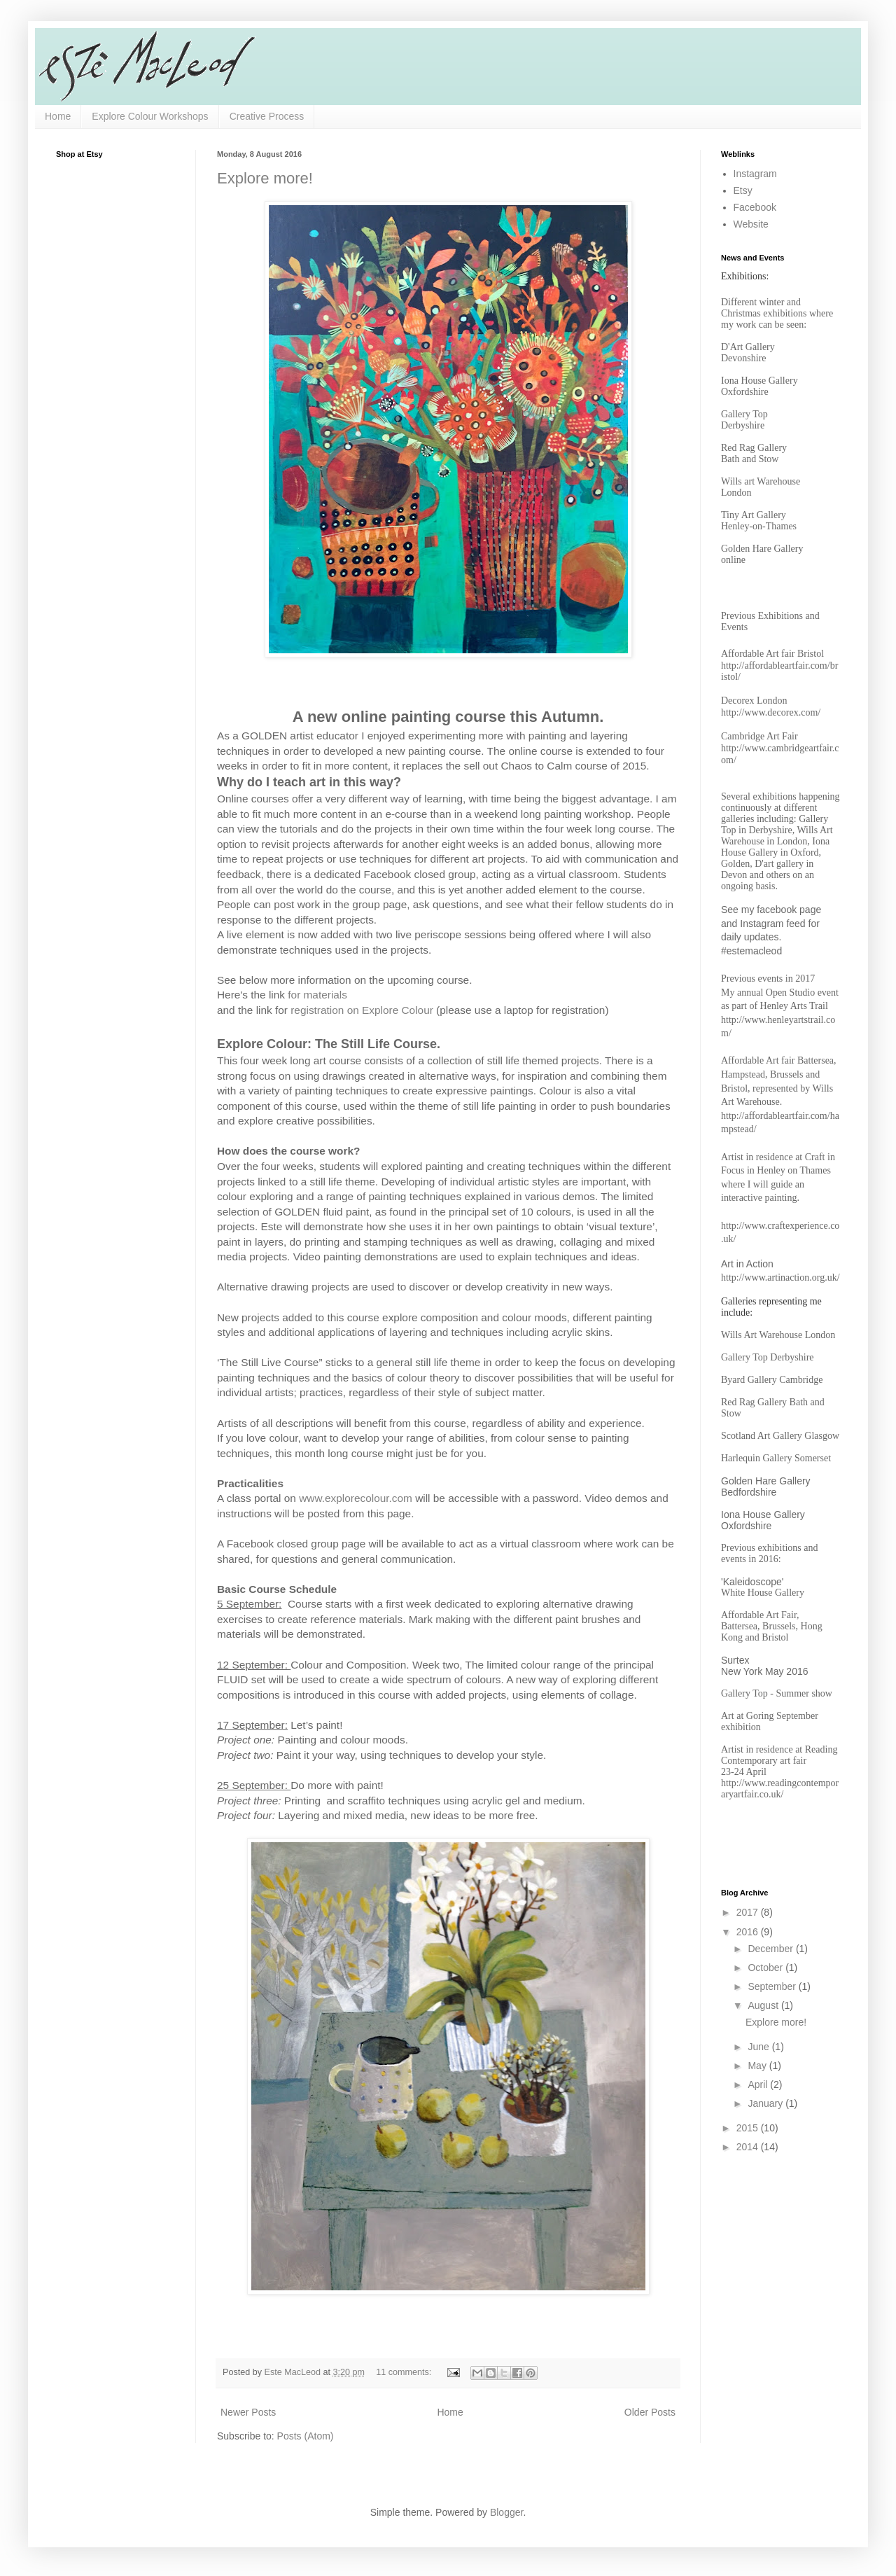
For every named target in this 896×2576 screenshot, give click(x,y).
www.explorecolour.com (355, 1498)
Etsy (743, 190)
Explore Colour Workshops (150, 116)
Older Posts (650, 2412)
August (764, 2005)
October (766, 1967)
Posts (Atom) (305, 2436)
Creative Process (267, 116)
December (771, 1948)
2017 (748, 1912)
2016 (748, 1931)
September (773, 1986)
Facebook (755, 207)
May (758, 2065)
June (759, 2046)
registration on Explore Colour (361, 1010)
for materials (317, 995)
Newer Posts (248, 2412)
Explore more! (265, 178)
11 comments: (405, 2372)
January (766, 2103)
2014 (748, 2146)
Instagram (755, 173)
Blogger (506, 2512)
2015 (748, 2127)
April (759, 2084)
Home (58, 116)
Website (751, 224)
